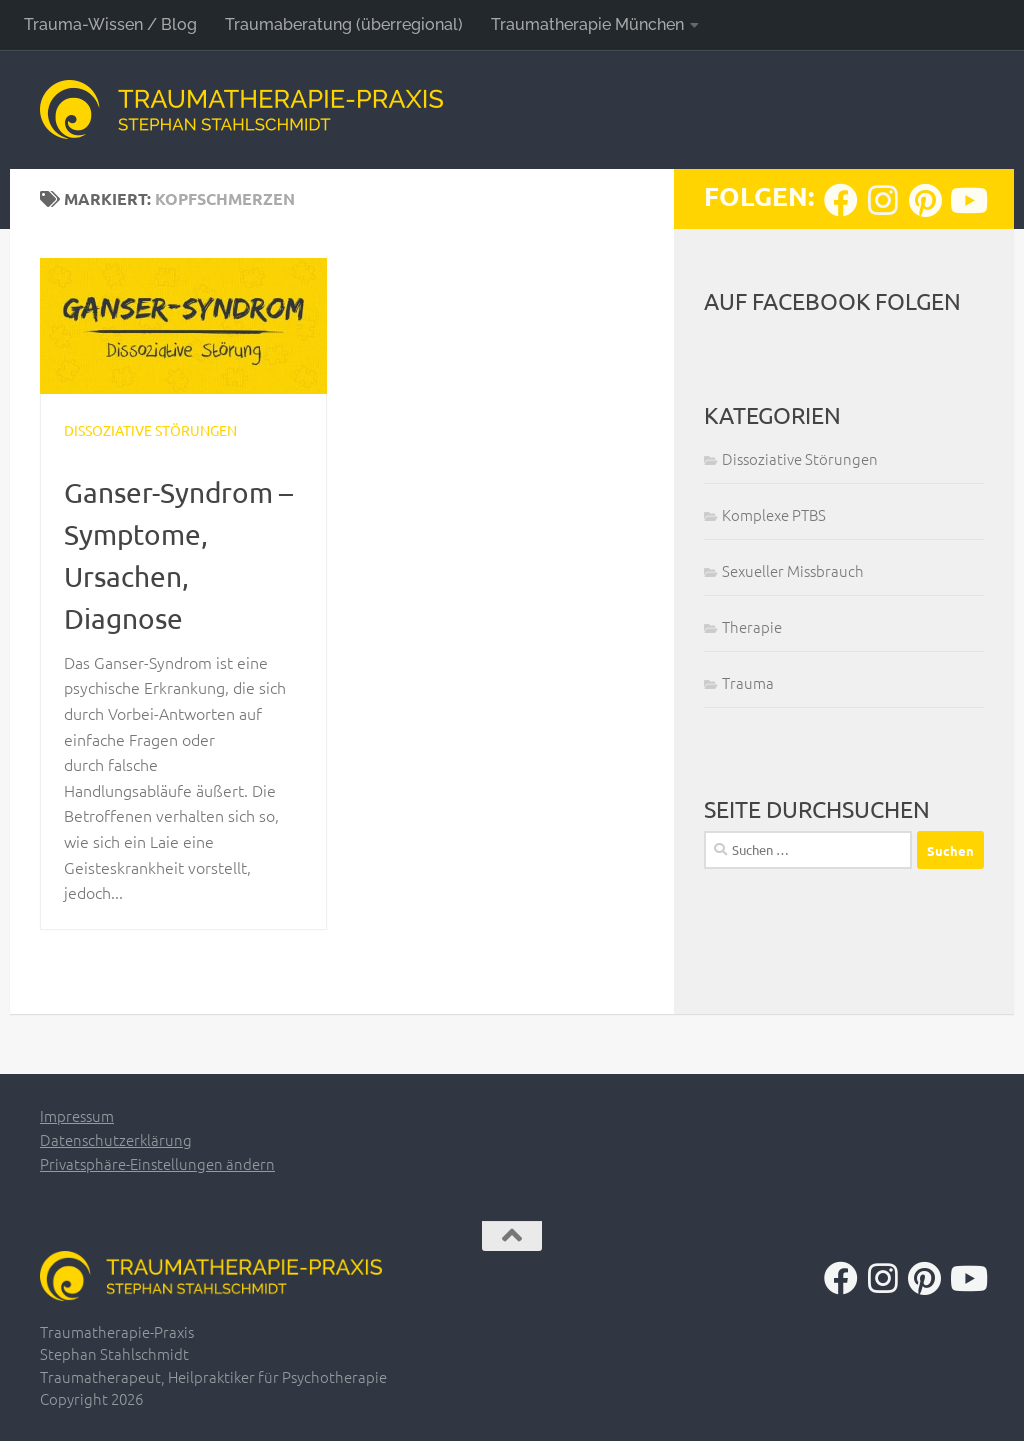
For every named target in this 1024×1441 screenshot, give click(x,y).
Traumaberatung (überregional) (344, 24)
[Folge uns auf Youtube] (967, 200)
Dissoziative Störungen (150, 430)
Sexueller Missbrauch (793, 570)
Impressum (77, 1115)
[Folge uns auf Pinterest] (925, 200)
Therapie (752, 626)
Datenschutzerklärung (116, 1139)
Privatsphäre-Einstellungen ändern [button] (157, 1163)
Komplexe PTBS (774, 514)
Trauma (748, 682)
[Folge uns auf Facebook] (841, 200)
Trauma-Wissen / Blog (110, 24)
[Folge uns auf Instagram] (883, 200)
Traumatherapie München (587, 24)
